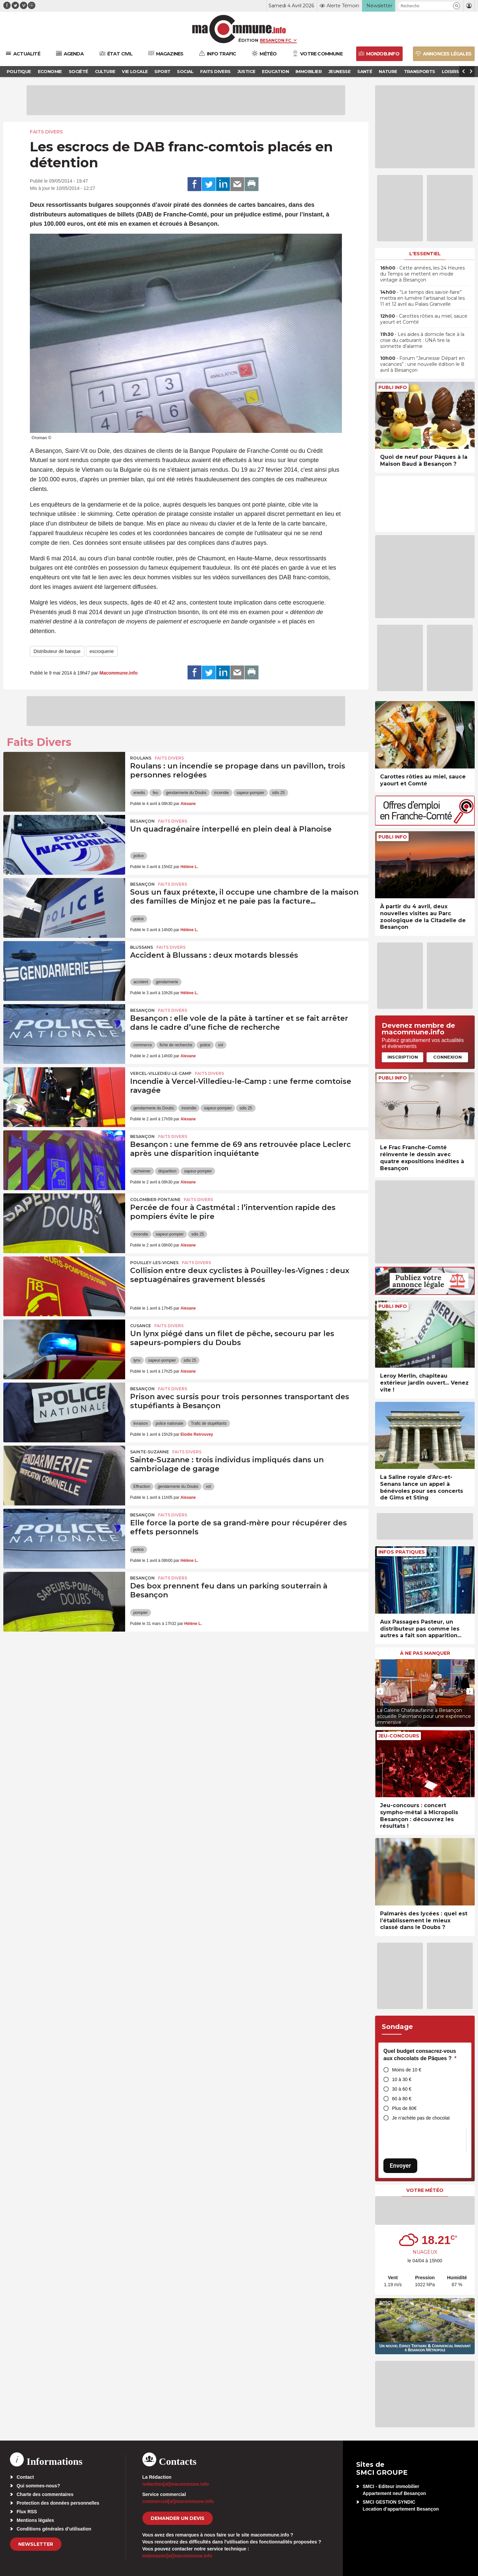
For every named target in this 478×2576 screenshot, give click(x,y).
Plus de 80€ (404, 2108)
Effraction (141, 1486)
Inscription (402, 1057)
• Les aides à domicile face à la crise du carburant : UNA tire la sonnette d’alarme (422, 340)
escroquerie (102, 651)
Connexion (447, 1057)
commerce (142, 1045)
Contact (25, 2477)
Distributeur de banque (57, 651)
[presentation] (380, 1691)
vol (220, 1045)
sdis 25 (278, 792)
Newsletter (35, 2544)
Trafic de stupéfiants (209, 1423)
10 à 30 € (401, 2079)
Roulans (140, 758)
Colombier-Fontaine (155, 1199)
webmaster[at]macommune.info (177, 2555)
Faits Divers (46, 132)
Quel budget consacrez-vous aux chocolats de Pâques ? (419, 2054)
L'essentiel (425, 254)
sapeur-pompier (251, 792)
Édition (248, 40)
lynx (136, 1360)
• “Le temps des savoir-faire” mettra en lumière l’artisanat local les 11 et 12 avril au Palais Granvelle (422, 298)
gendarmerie (167, 982)
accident (140, 982)
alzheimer (142, 1171)
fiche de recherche (176, 1045)
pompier (140, 1612)
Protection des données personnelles (58, 2503)
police (138, 855)
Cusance (140, 1325)
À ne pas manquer (425, 1653)
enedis (139, 792)
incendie (221, 792)
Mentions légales (35, 2520)
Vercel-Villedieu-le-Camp (161, 1073)
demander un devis (177, 2518)
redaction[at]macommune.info (175, 2484)
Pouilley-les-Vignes (154, 1262)
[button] (456, 5)
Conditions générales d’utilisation (54, 2529)
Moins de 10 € (406, 2069)
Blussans (141, 947)
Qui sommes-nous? (38, 2485)
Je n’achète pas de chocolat (421, 2118)
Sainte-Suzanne (149, 1451)
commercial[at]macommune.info (178, 2501)
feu (155, 792)
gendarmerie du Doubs (186, 792)
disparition (167, 1171)
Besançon (142, 821)
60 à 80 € (401, 2098)
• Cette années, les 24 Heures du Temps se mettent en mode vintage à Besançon (422, 274)
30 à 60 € (401, 2089)
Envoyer (400, 2165)
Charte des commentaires (45, 2494)
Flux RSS (27, 2511)
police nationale (169, 1423)
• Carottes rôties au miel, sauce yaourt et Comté (423, 319)
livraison (140, 1423)
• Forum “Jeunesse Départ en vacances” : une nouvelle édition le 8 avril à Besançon (422, 364)
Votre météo (424, 2190)
